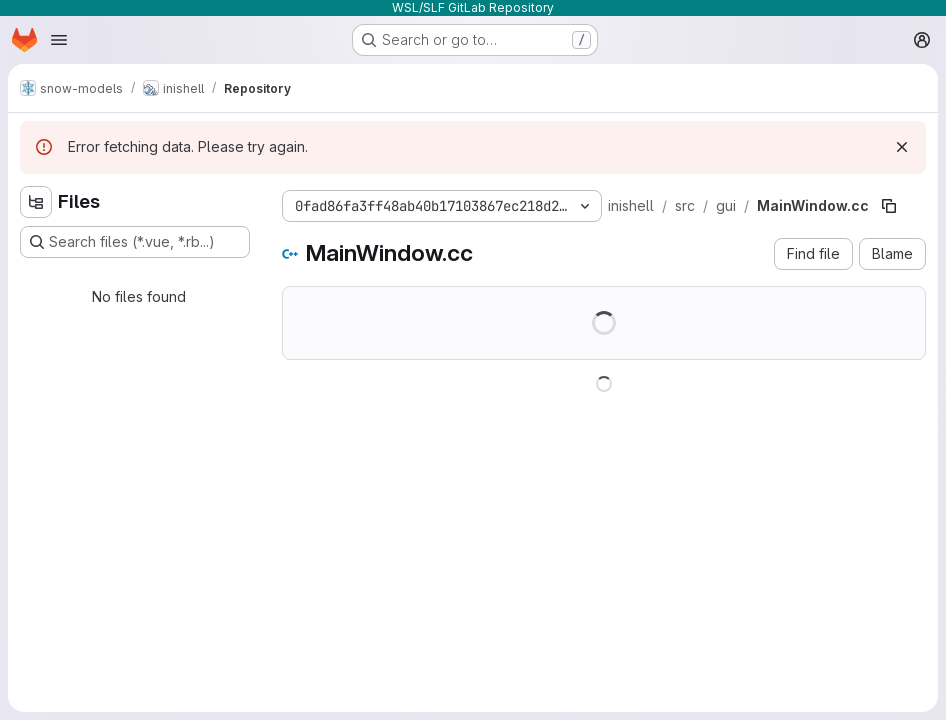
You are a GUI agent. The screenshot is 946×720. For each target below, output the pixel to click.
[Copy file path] (889, 206)
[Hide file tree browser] (36, 202)
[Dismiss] (902, 147)
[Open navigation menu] (59, 40)
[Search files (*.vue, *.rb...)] (135, 242)
